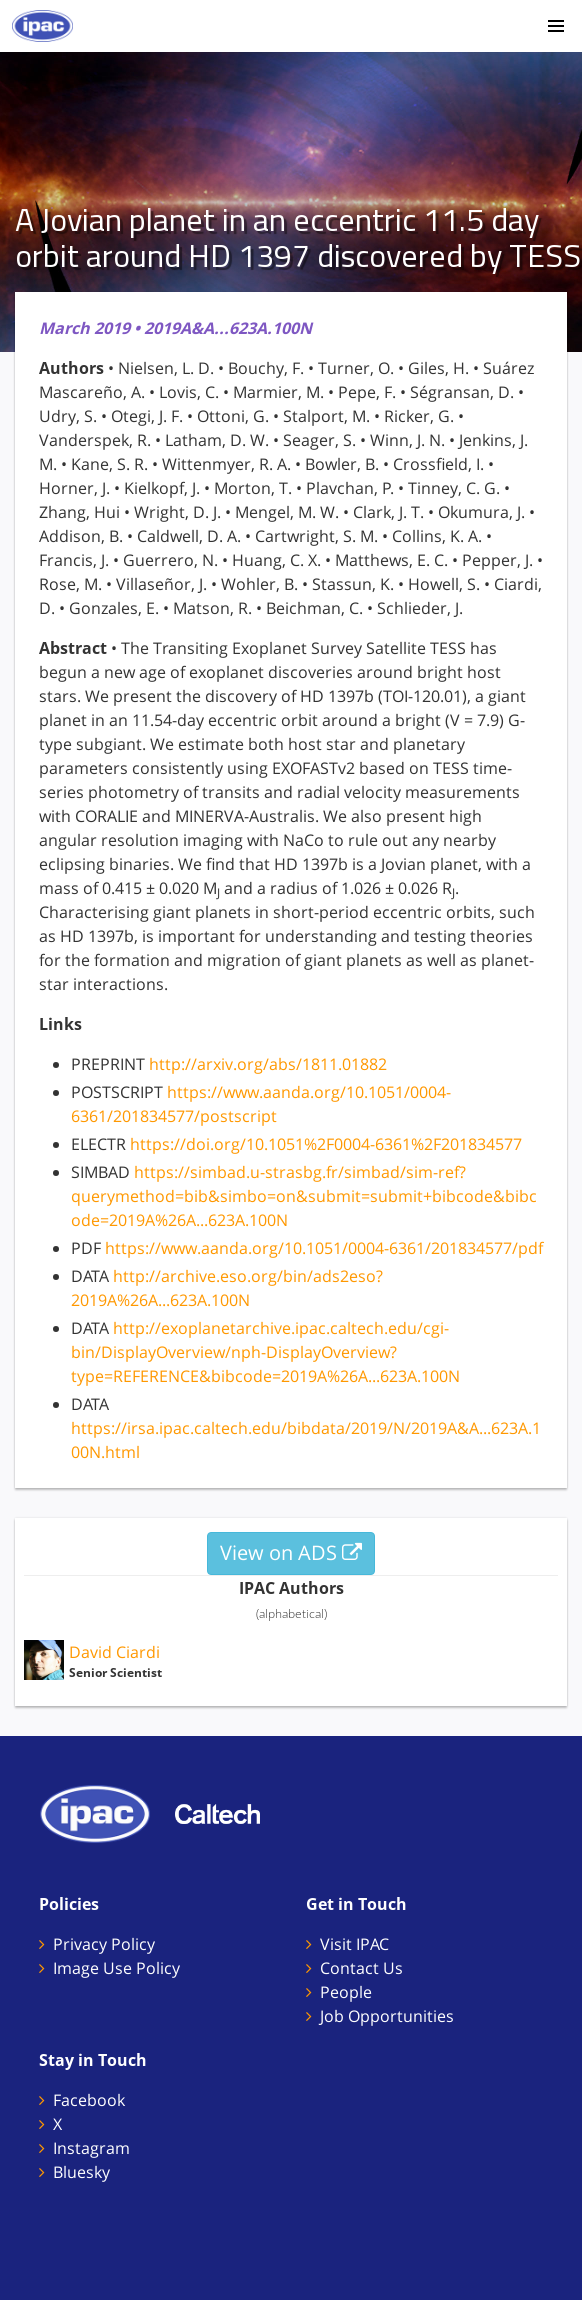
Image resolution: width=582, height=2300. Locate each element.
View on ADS (291, 1552)
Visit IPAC (354, 1944)
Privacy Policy (104, 1944)
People (346, 1992)
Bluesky (81, 2172)
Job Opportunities (387, 2016)
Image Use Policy (116, 1968)
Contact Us (361, 1968)
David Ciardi (114, 1652)
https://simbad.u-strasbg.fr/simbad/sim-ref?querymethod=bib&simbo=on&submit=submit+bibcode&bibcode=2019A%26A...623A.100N (304, 1196)
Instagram (91, 2148)
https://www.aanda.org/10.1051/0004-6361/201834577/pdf (324, 1248)
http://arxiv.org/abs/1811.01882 (268, 1064)
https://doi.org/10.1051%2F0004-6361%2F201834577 (326, 1144)
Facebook (89, 2100)
